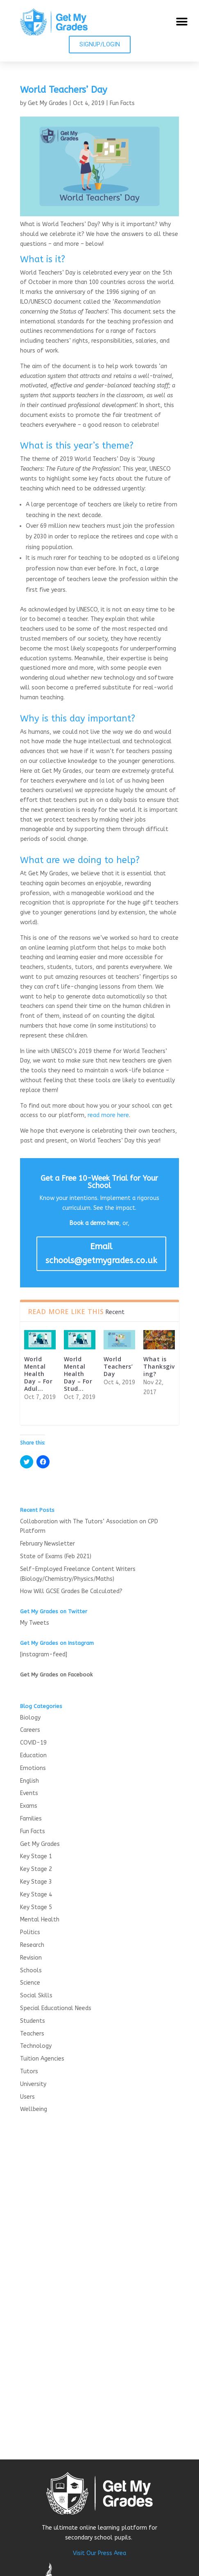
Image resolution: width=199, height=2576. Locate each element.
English (29, 1780)
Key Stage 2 (36, 1869)
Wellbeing (33, 2109)
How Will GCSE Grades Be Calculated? (71, 1591)
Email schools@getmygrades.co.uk (101, 1253)
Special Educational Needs (55, 2008)
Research (32, 1945)
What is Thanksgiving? (159, 1366)
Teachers (32, 2033)
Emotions (33, 1768)
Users (27, 2096)
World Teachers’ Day (118, 1366)
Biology (30, 1717)
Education (33, 1755)
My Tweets (34, 1622)
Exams (28, 1805)
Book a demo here (94, 1223)
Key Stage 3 (36, 1881)
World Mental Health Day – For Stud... (78, 1374)
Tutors (29, 2071)
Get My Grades (48, 103)
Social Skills (36, 1995)
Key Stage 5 (36, 1907)
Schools (31, 1970)
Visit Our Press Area (99, 2553)
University (33, 2084)
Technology (36, 2045)
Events (29, 1793)
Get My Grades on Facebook (56, 1675)
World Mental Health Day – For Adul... (38, 1374)
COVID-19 (33, 1742)
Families (31, 1818)
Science (30, 1982)
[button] (181, 22)
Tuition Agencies (42, 2058)
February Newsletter (47, 1543)
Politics (30, 1932)
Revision (31, 1957)
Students (32, 2020)
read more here (108, 1115)
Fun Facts (122, 103)
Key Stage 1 (36, 1856)
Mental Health (39, 1919)
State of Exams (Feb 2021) (55, 1556)
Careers (30, 1729)
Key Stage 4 (36, 1894)
